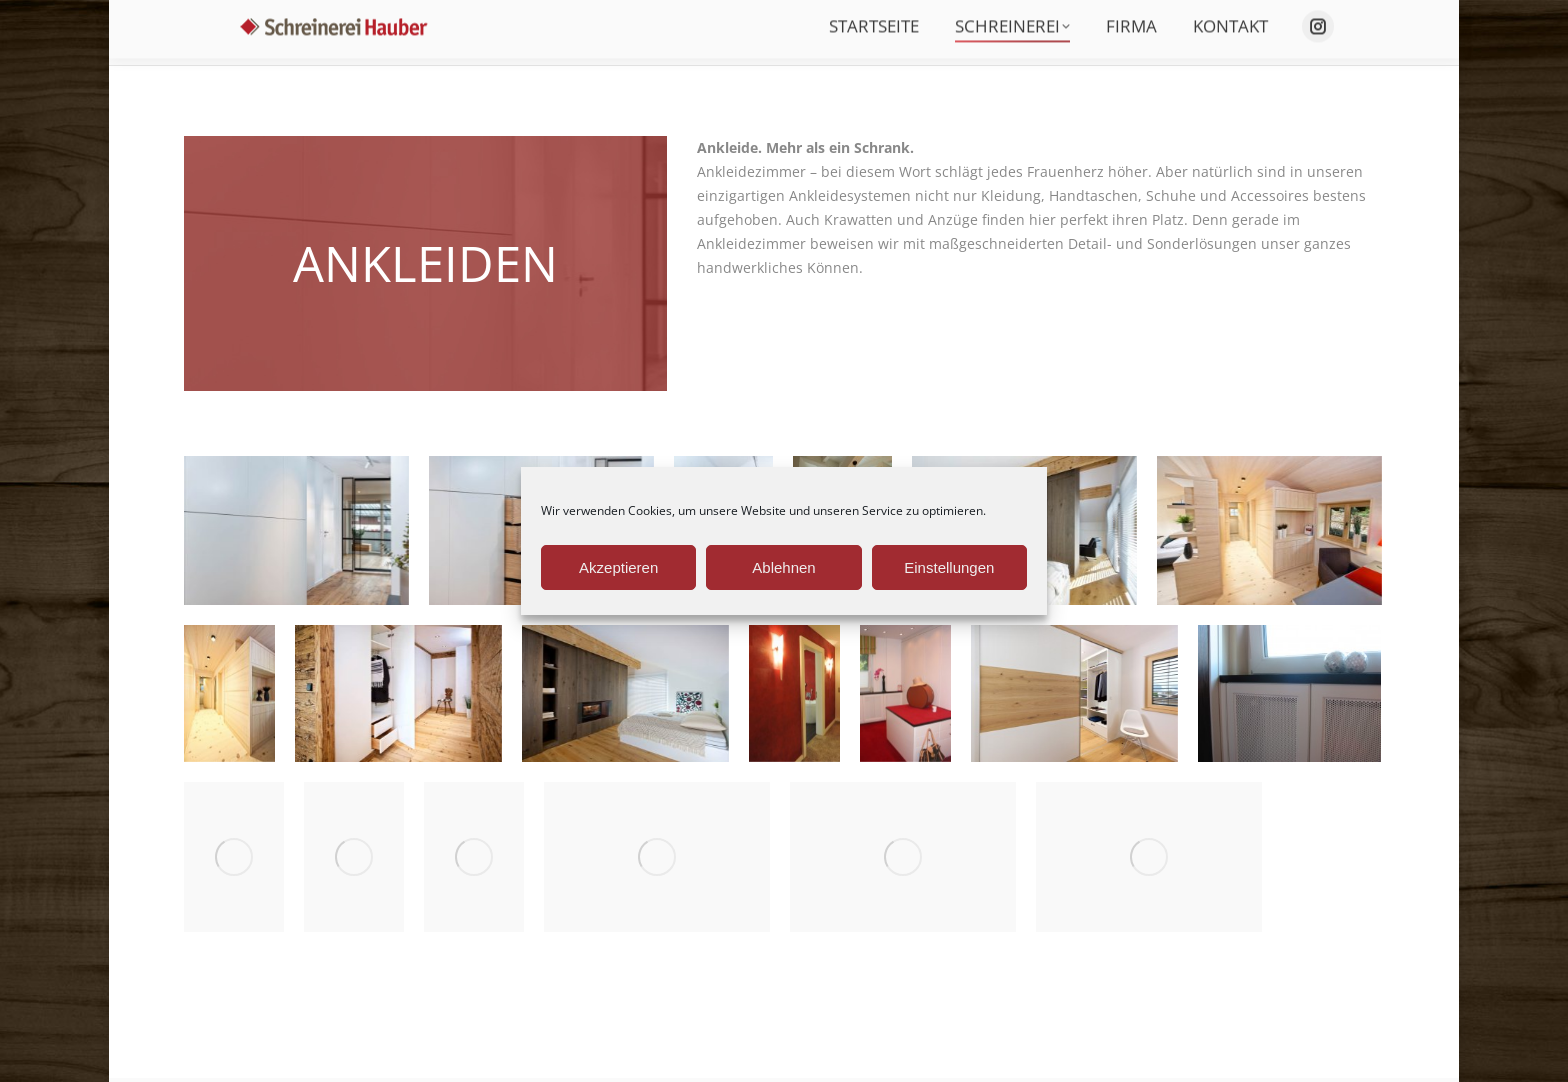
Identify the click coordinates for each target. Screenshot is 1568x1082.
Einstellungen (949, 567)
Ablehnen (783, 567)
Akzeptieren (618, 567)
